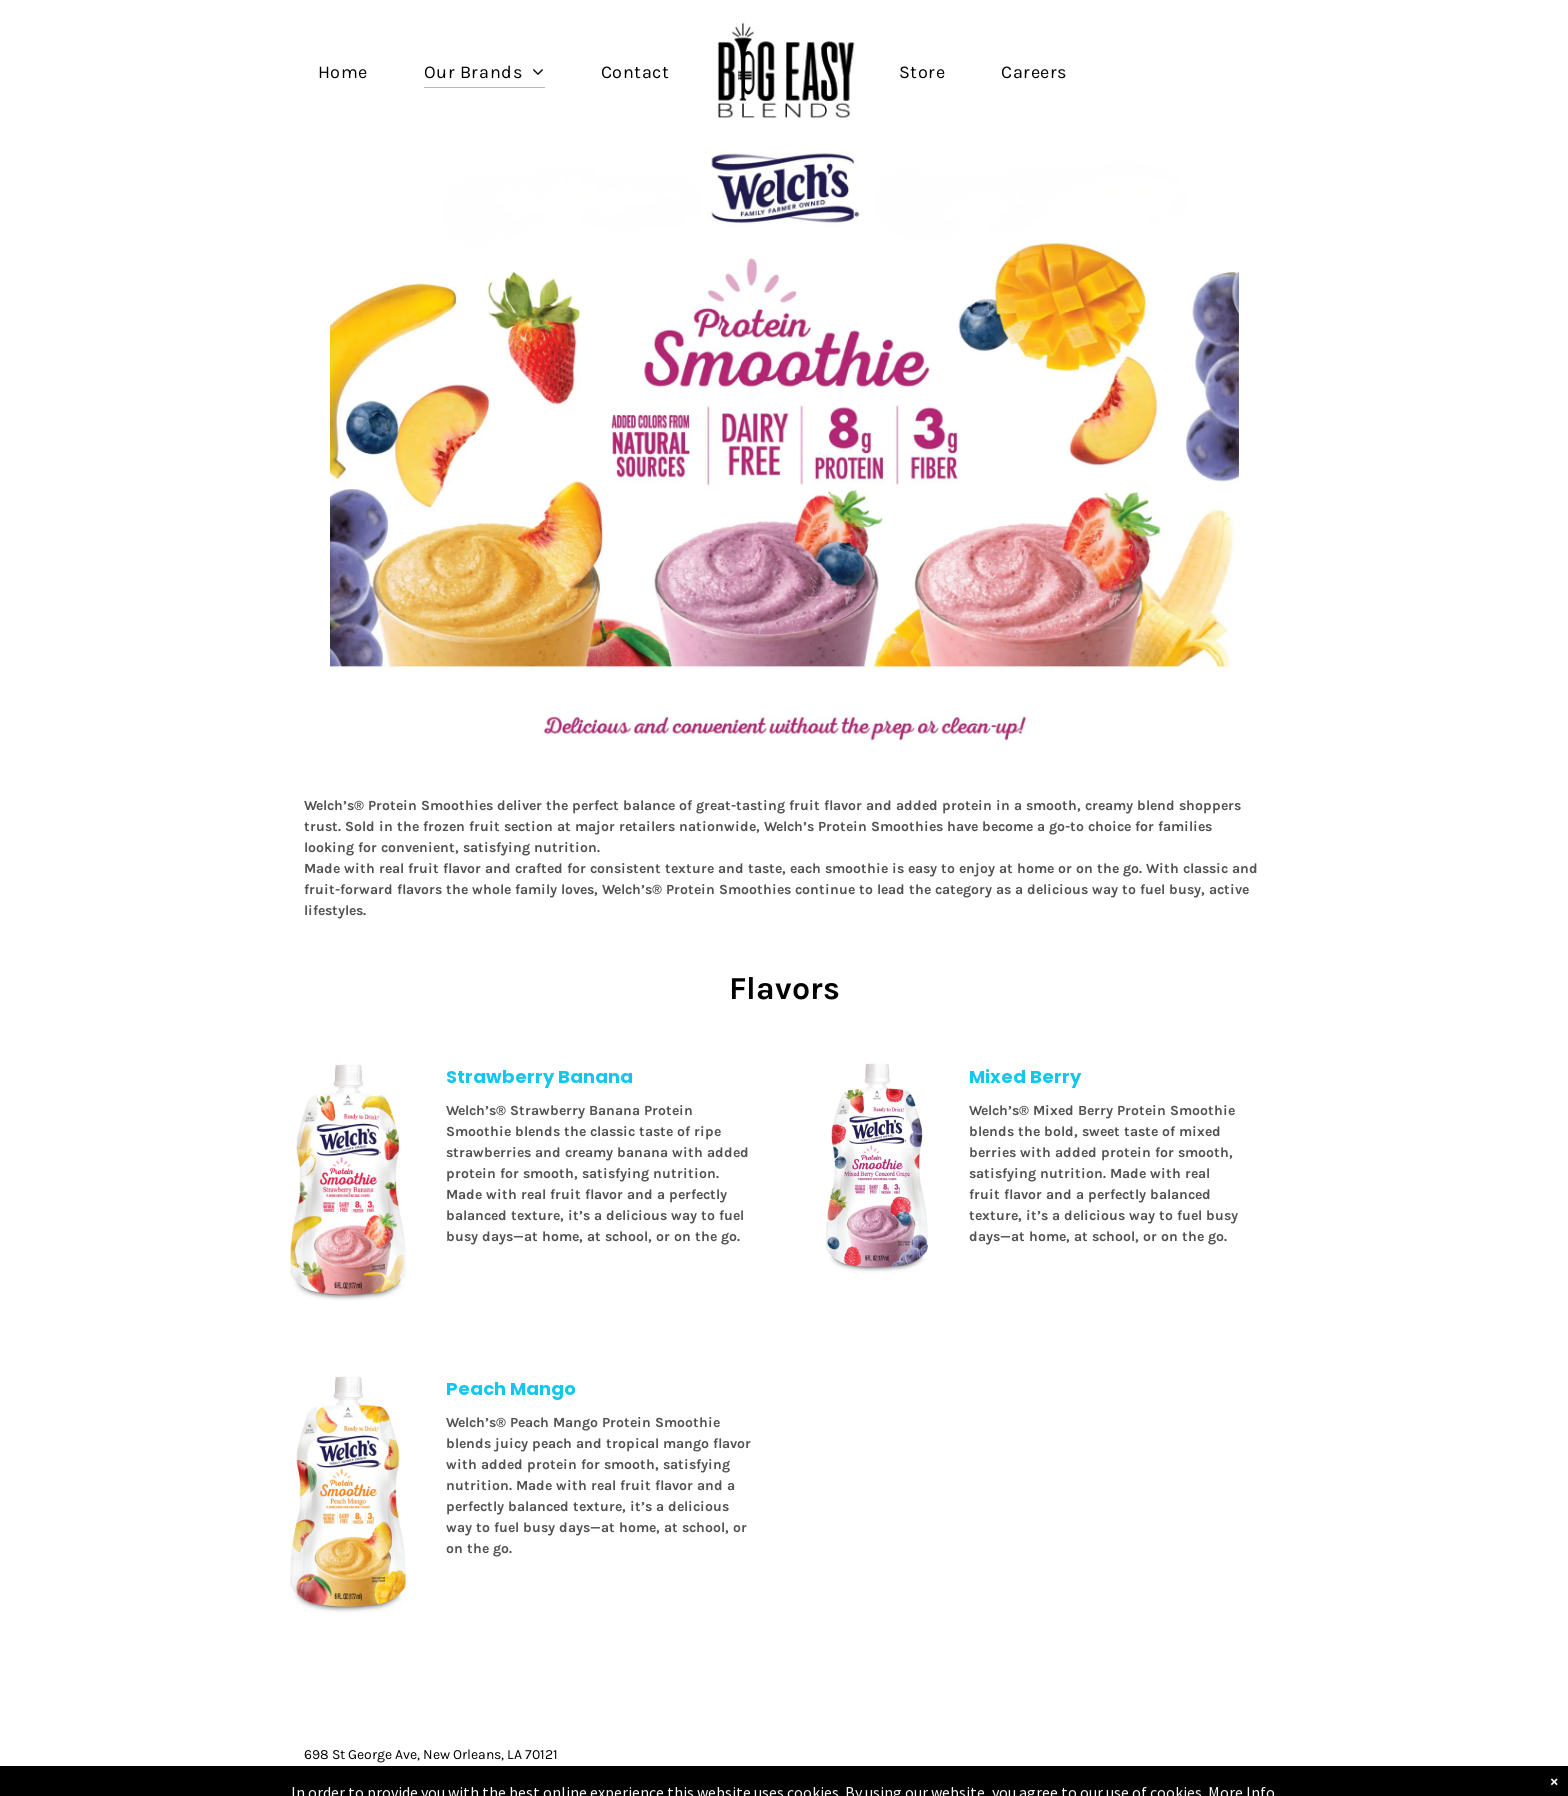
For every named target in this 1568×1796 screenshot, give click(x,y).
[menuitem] (343, 71)
